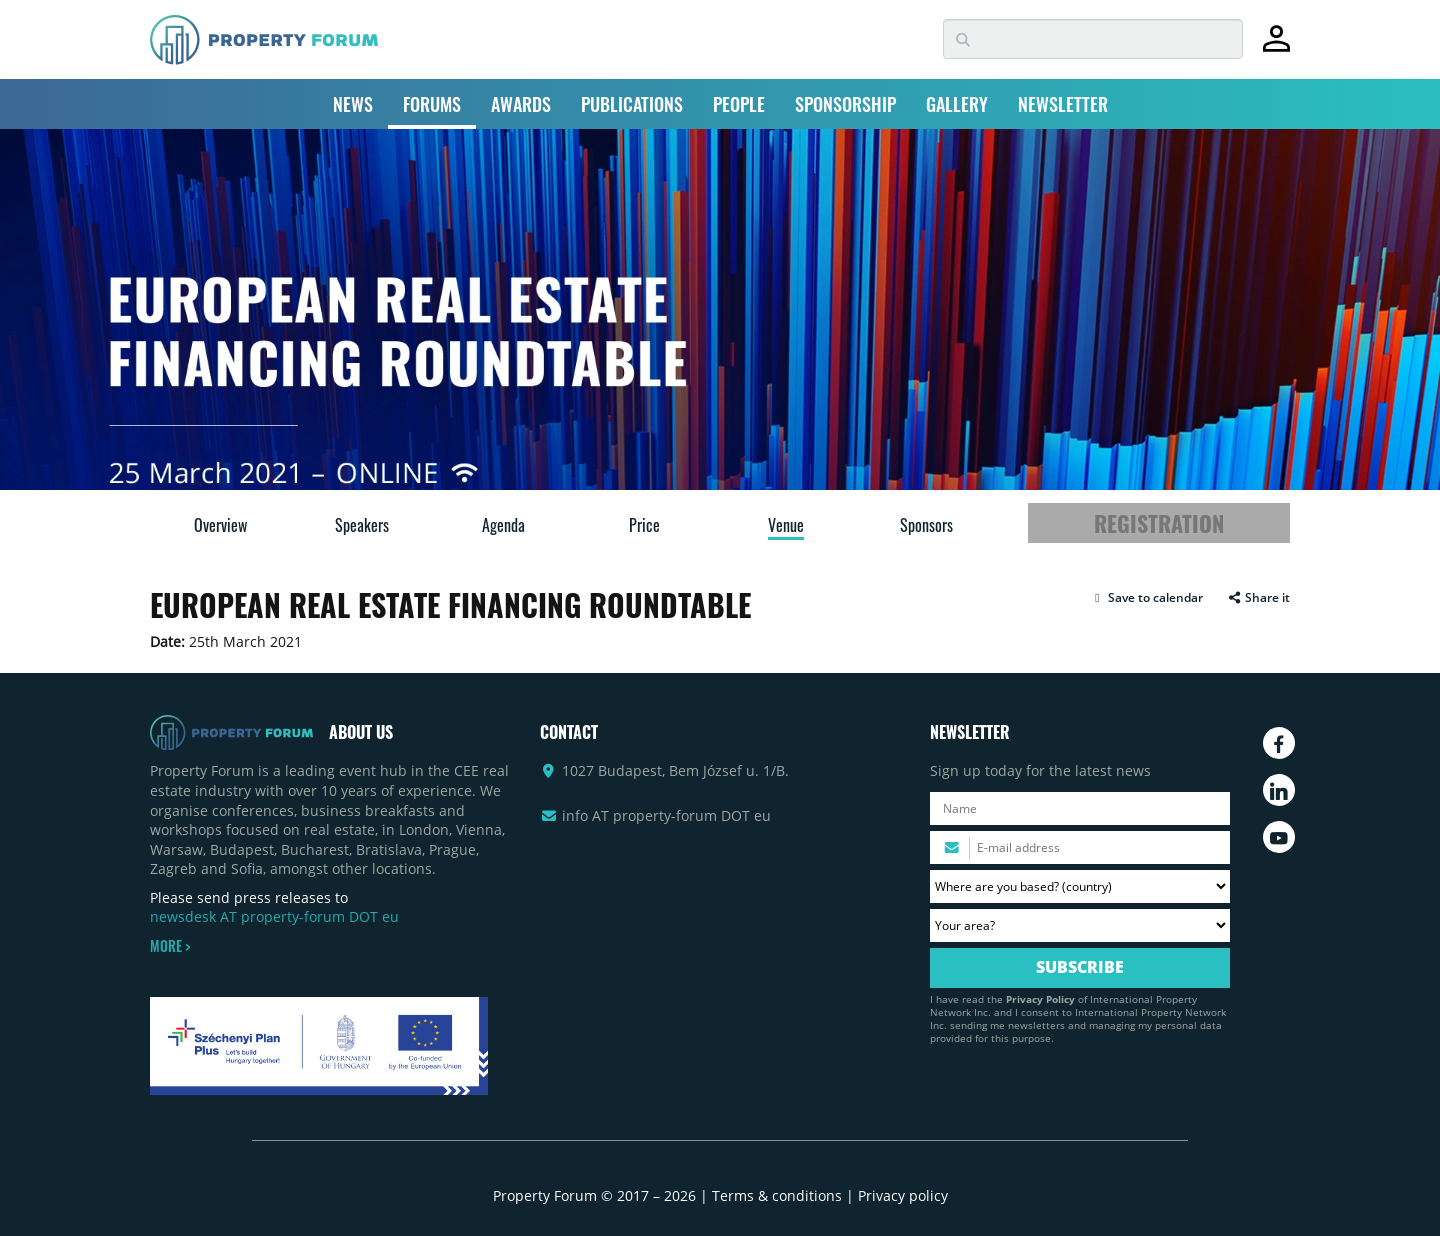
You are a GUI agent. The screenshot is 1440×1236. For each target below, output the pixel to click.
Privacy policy (903, 1195)
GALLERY (957, 104)
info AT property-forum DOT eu (666, 815)
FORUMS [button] (432, 104)
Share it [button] (1258, 598)
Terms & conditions (777, 1195)
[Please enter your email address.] (1080, 847)
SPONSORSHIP (845, 104)
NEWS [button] (353, 104)
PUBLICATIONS (632, 104)
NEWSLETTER (1063, 104)
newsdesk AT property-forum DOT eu (274, 916)
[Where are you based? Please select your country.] (1080, 886)
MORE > (170, 946)
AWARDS (521, 104)
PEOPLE (739, 104)
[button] (1146, 598)
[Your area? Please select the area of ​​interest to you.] (1080, 925)
